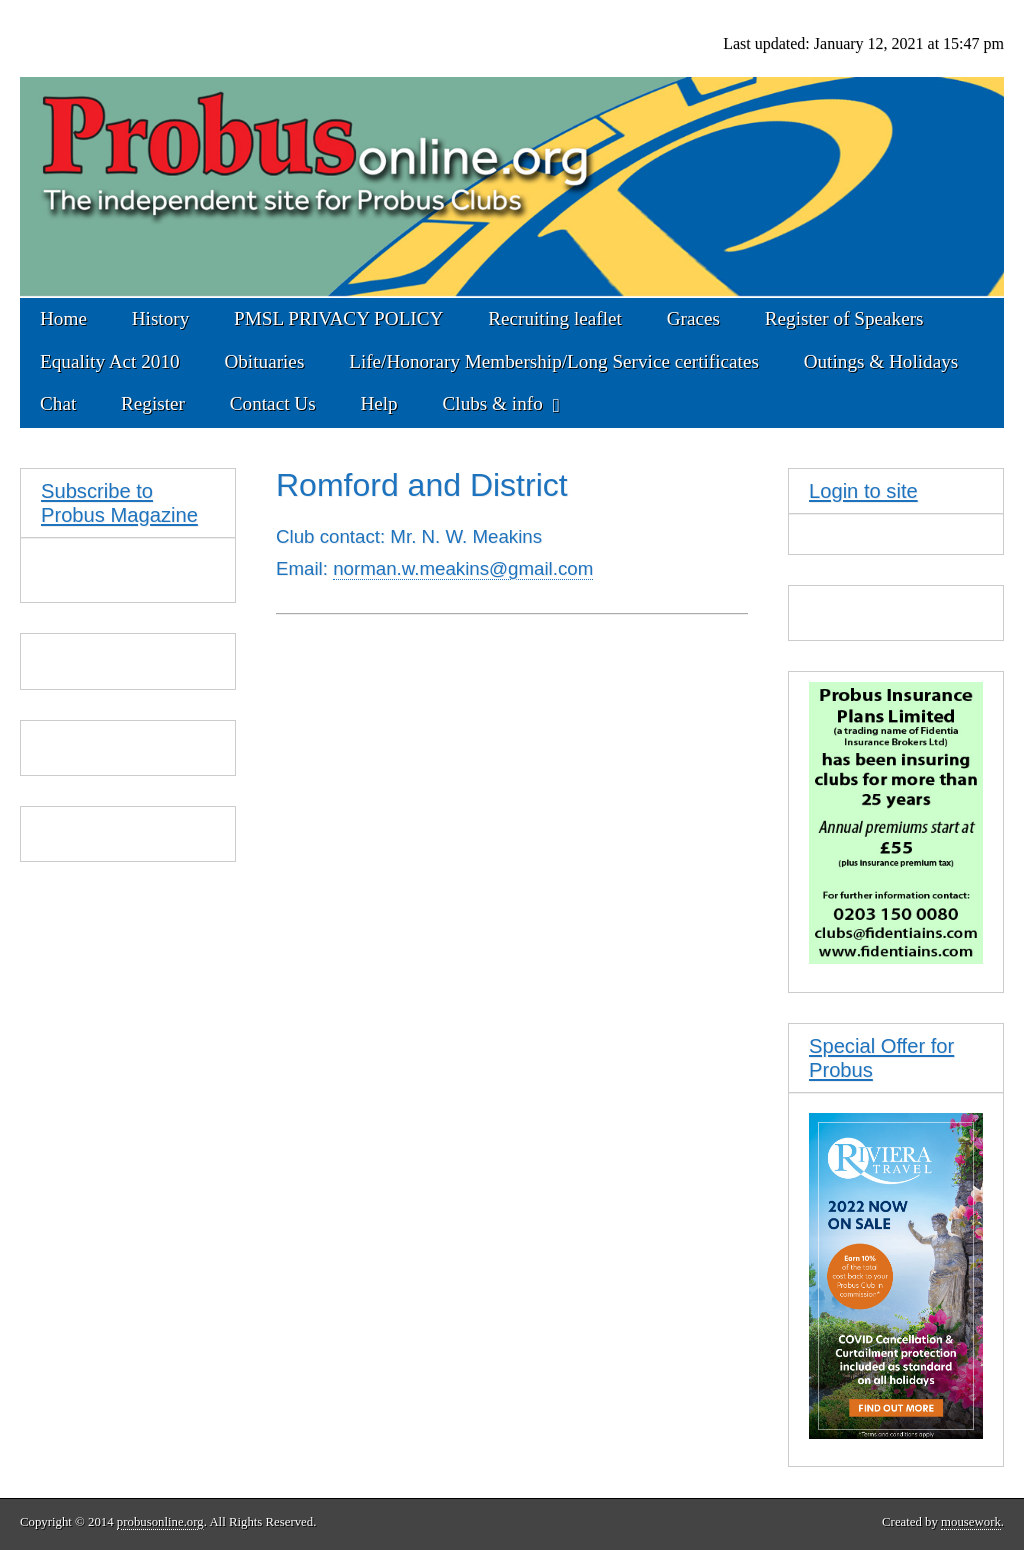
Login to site (863, 491)
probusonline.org (160, 1522)
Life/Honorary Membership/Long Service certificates (554, 361)
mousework (971, 1522)
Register (153, 403)
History (161, 318)
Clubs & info (493, 403)
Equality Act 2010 (110, 361)
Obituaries (264, 361)
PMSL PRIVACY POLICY (338, 318)
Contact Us (273, 403)
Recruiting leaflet (555, 318)
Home (63, 318)
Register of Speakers (844, 318)
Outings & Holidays (881, 361)
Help (378, 403)
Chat (58, 403)
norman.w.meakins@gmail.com (463, 568)
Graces (693, 318)
